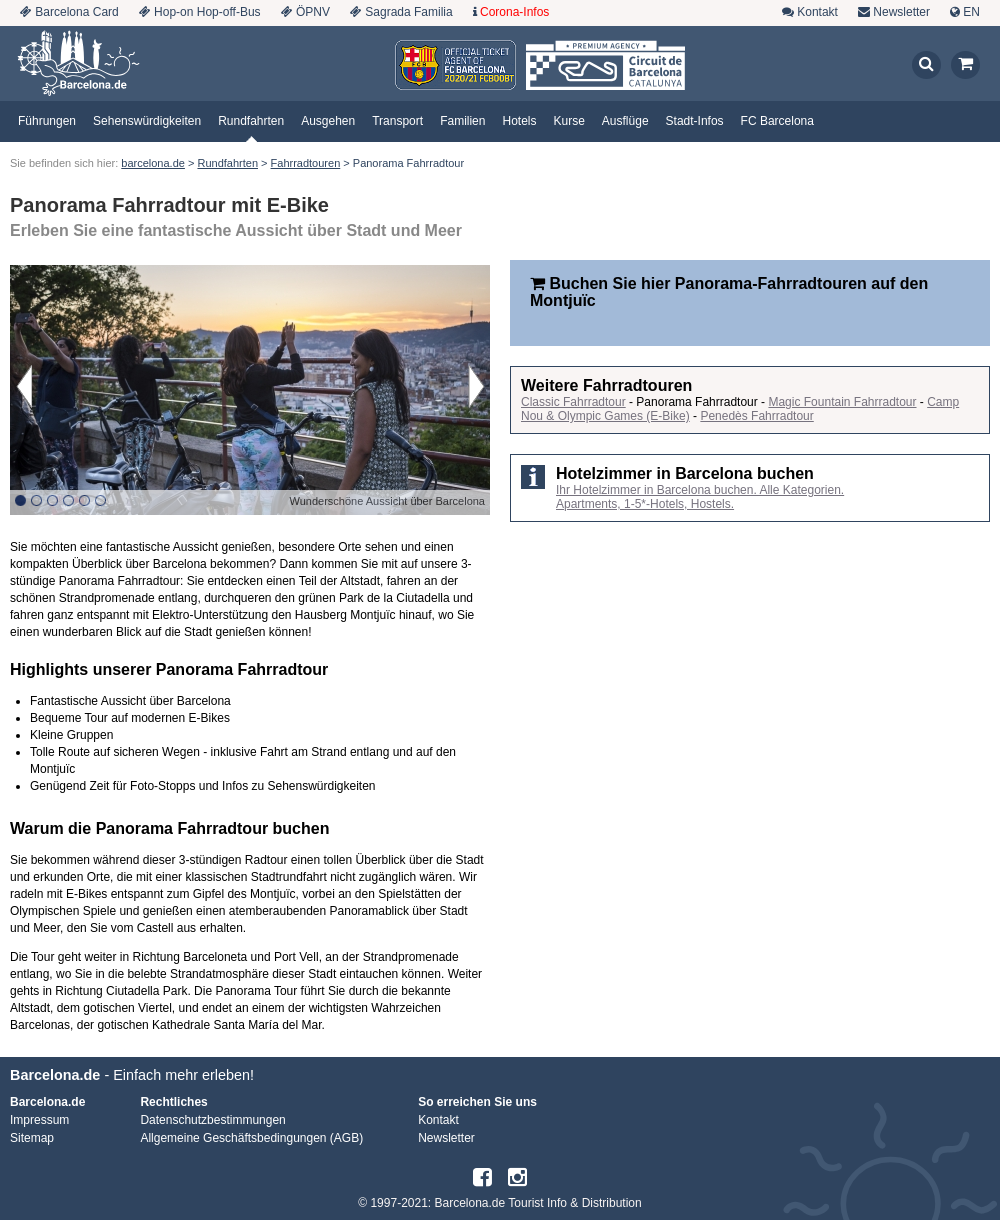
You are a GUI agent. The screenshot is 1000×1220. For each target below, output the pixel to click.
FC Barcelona (777, 121)
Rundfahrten (251, 121)
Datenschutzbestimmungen (212, 1120)
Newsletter (901, 12)
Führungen (47, 121)
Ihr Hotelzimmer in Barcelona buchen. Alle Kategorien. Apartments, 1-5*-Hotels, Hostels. (700, 497)
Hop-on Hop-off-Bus (207, 12)
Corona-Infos (514, 12)
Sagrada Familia (408, 12)
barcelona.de (153, 163)
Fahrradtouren (306, 163)
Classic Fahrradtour (573, 402)
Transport (397, 121)
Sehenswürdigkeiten (147, 121)
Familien (462, 121)
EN (971, 12)
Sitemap (32, 1138)
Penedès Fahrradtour (756, 416)
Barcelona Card (76, 12)
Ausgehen (328, 121)
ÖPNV (313, 12)
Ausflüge (625, 121)
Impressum (39, 1120)
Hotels (519, 121)
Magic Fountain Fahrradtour (842, 402)
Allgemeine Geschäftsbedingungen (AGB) (251, 1138)
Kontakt (817, 12)
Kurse (569, 121)
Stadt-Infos (695, 121)
